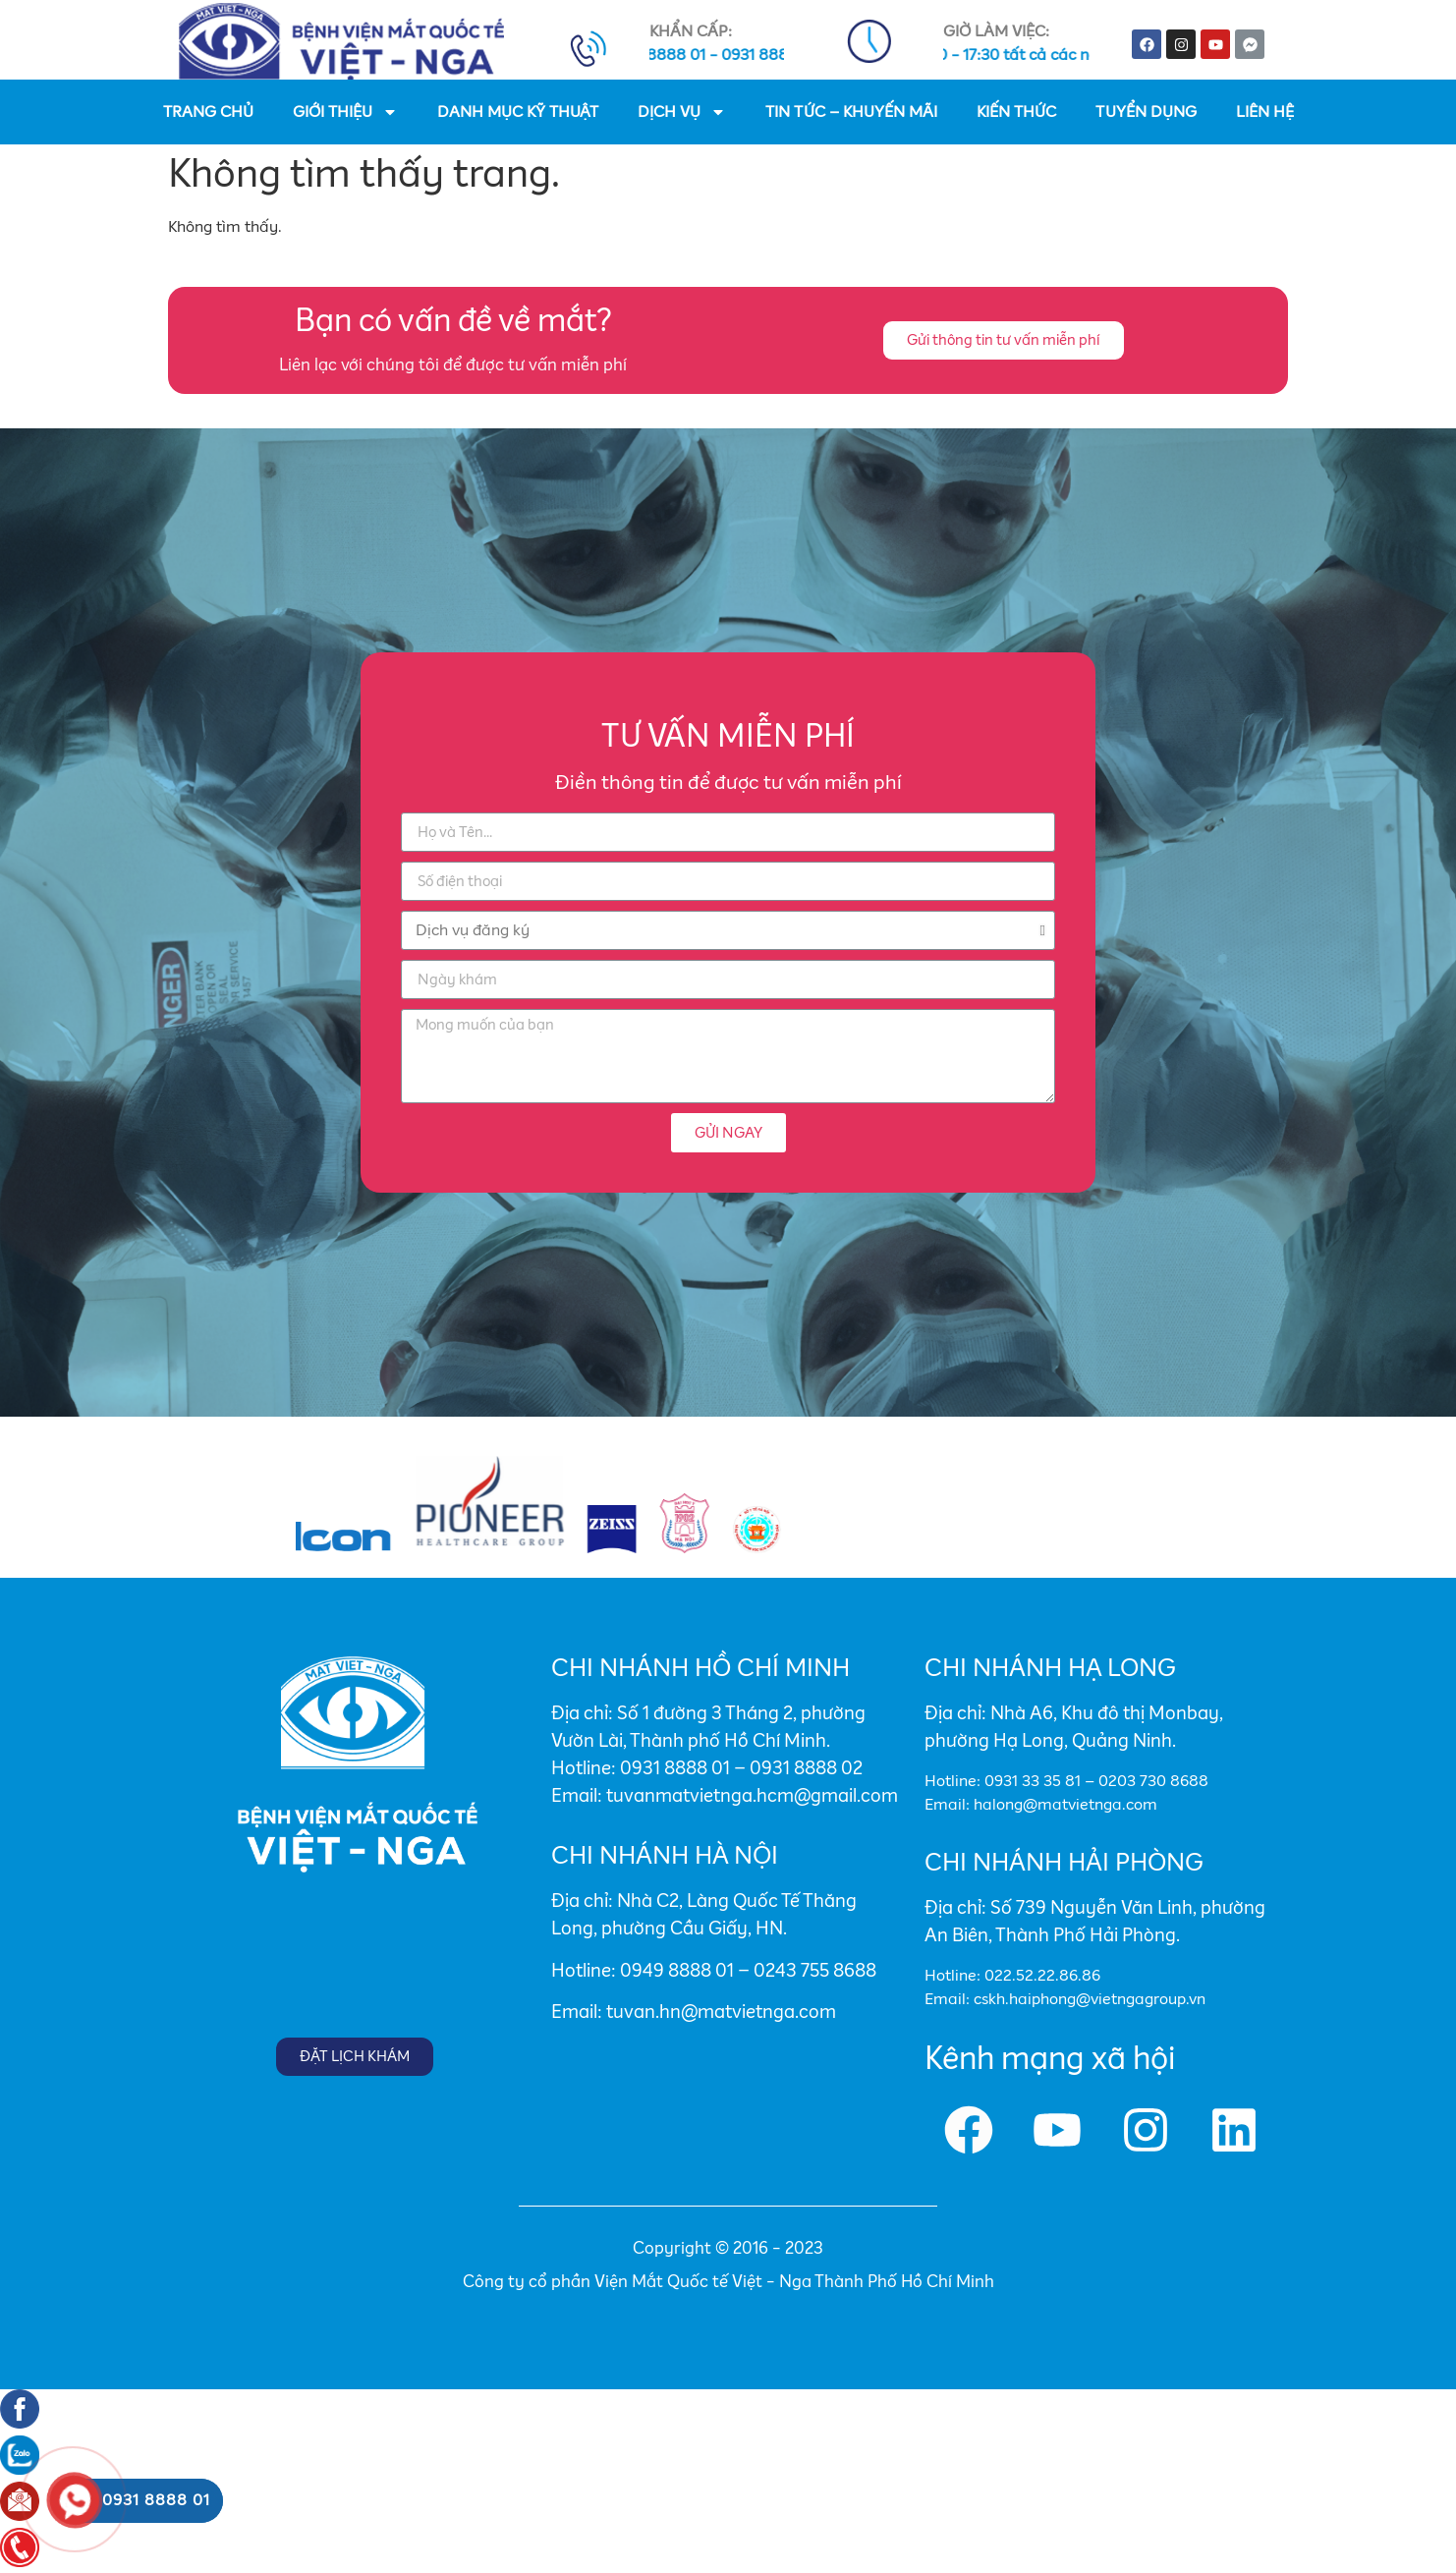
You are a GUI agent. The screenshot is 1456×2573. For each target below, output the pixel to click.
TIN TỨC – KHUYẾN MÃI (851, 112)
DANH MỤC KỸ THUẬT (517, 112)
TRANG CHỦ (208, 112)
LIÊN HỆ (1265, 112)
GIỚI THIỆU (345, 112)
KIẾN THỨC (1016, 112)
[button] (1003, 340)
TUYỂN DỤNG (1146, 112)
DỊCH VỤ (682, 112)
